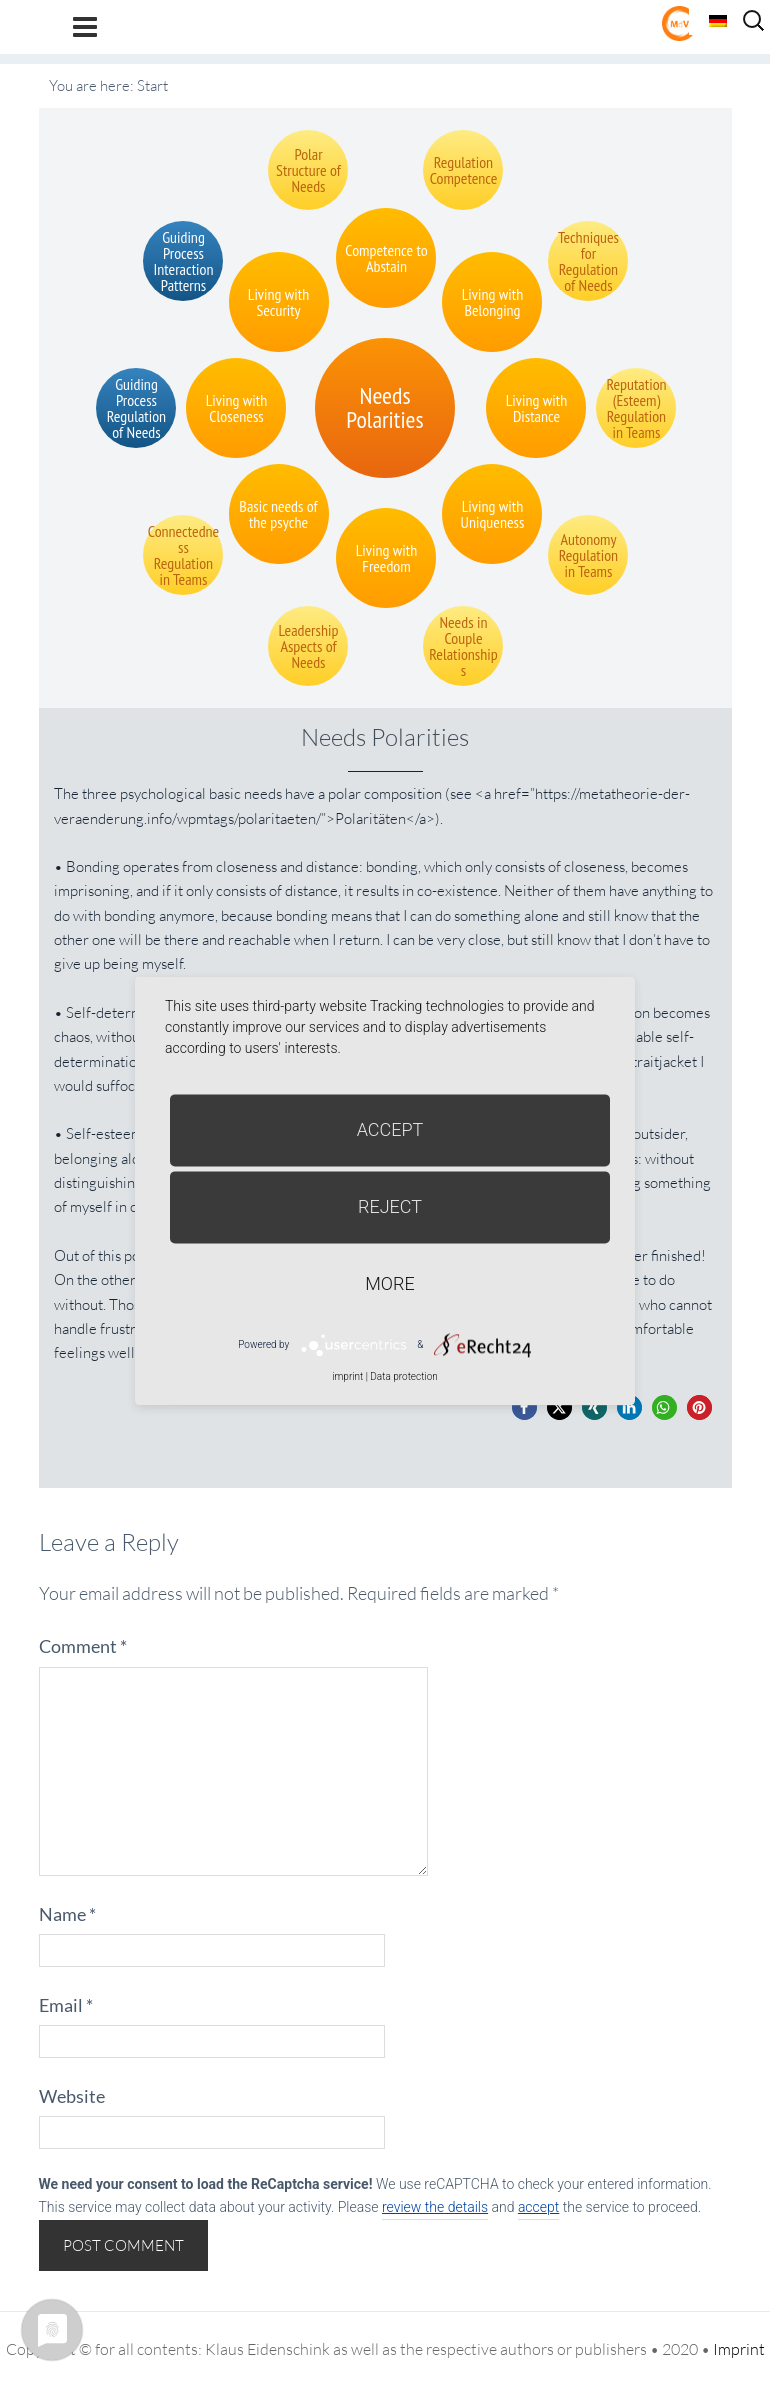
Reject (390, 1206)
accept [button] (538, 2207)
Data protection (403, 1376)
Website (72, 2096)
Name (67, 1914)
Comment (83, 1646)
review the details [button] (435, 2207)
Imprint (739, 2349)
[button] (524, 1407)
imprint (347, 1376)
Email (66, 2005)
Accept (390, 1129)
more (389, 1283)
